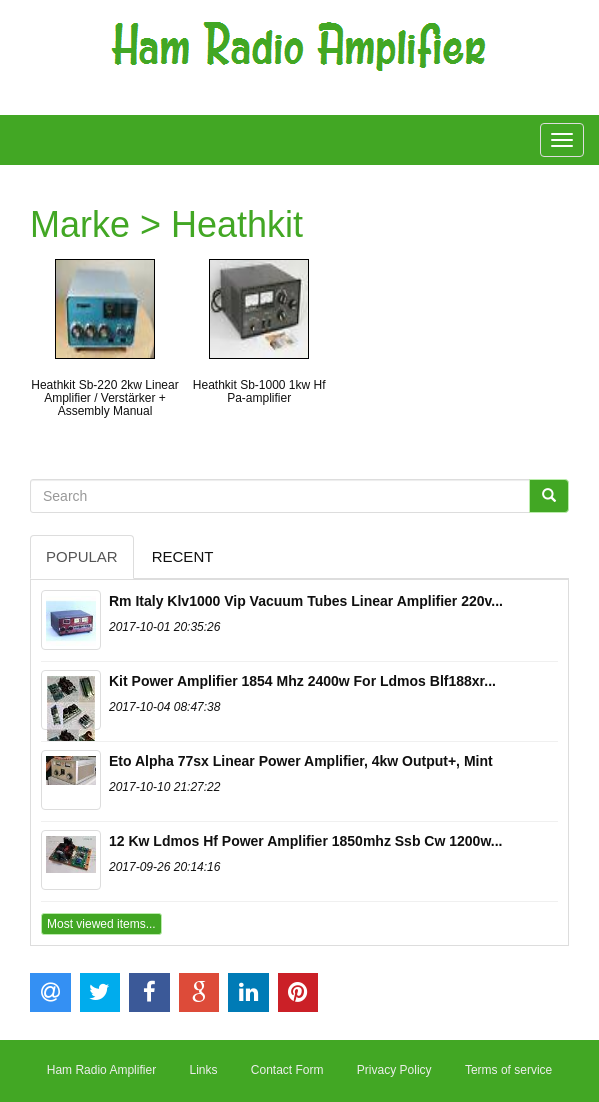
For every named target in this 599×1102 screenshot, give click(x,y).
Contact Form (287, 1070)
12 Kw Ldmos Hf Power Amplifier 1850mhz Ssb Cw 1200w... (305, 841)
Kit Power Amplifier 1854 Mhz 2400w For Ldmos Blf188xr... (302, 681)
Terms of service (508, 1070)
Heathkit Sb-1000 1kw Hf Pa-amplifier (259, 391)
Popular (82, 556)
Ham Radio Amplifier (101, 1070)
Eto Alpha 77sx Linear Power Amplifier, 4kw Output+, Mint (301, 761)
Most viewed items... (101, 924)
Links (203, 1070)
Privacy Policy (394, 1070)
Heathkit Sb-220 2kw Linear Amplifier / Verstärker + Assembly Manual (104, 398)
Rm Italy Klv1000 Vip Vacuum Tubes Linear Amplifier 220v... (306, 601)
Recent (183, 556)
